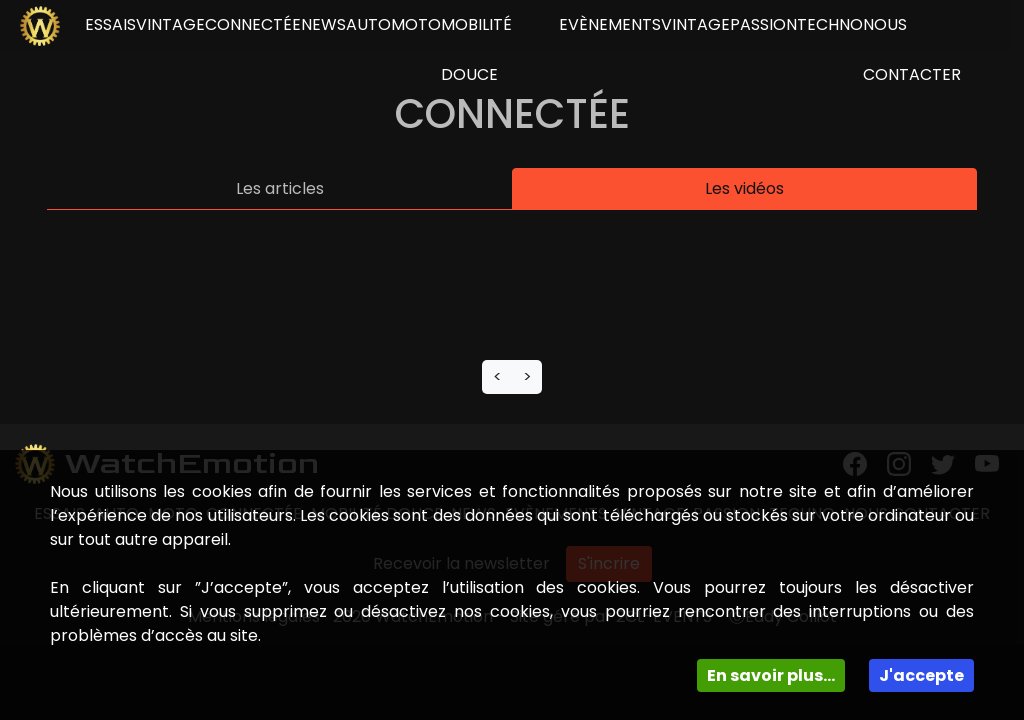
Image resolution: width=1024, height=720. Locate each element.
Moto (416, 24)
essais (110, 24)
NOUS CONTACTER (912, 49)
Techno (830, 24)
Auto (368, 24)
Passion (763, 24)
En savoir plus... (771, 675)
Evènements (610, 24)
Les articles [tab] (280, 188)
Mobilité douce (476, 49)
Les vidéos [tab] (744, 188)
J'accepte (921, 675)
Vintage (695, 24)
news (323, 24)
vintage (170, 24)
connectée (253, 24)
